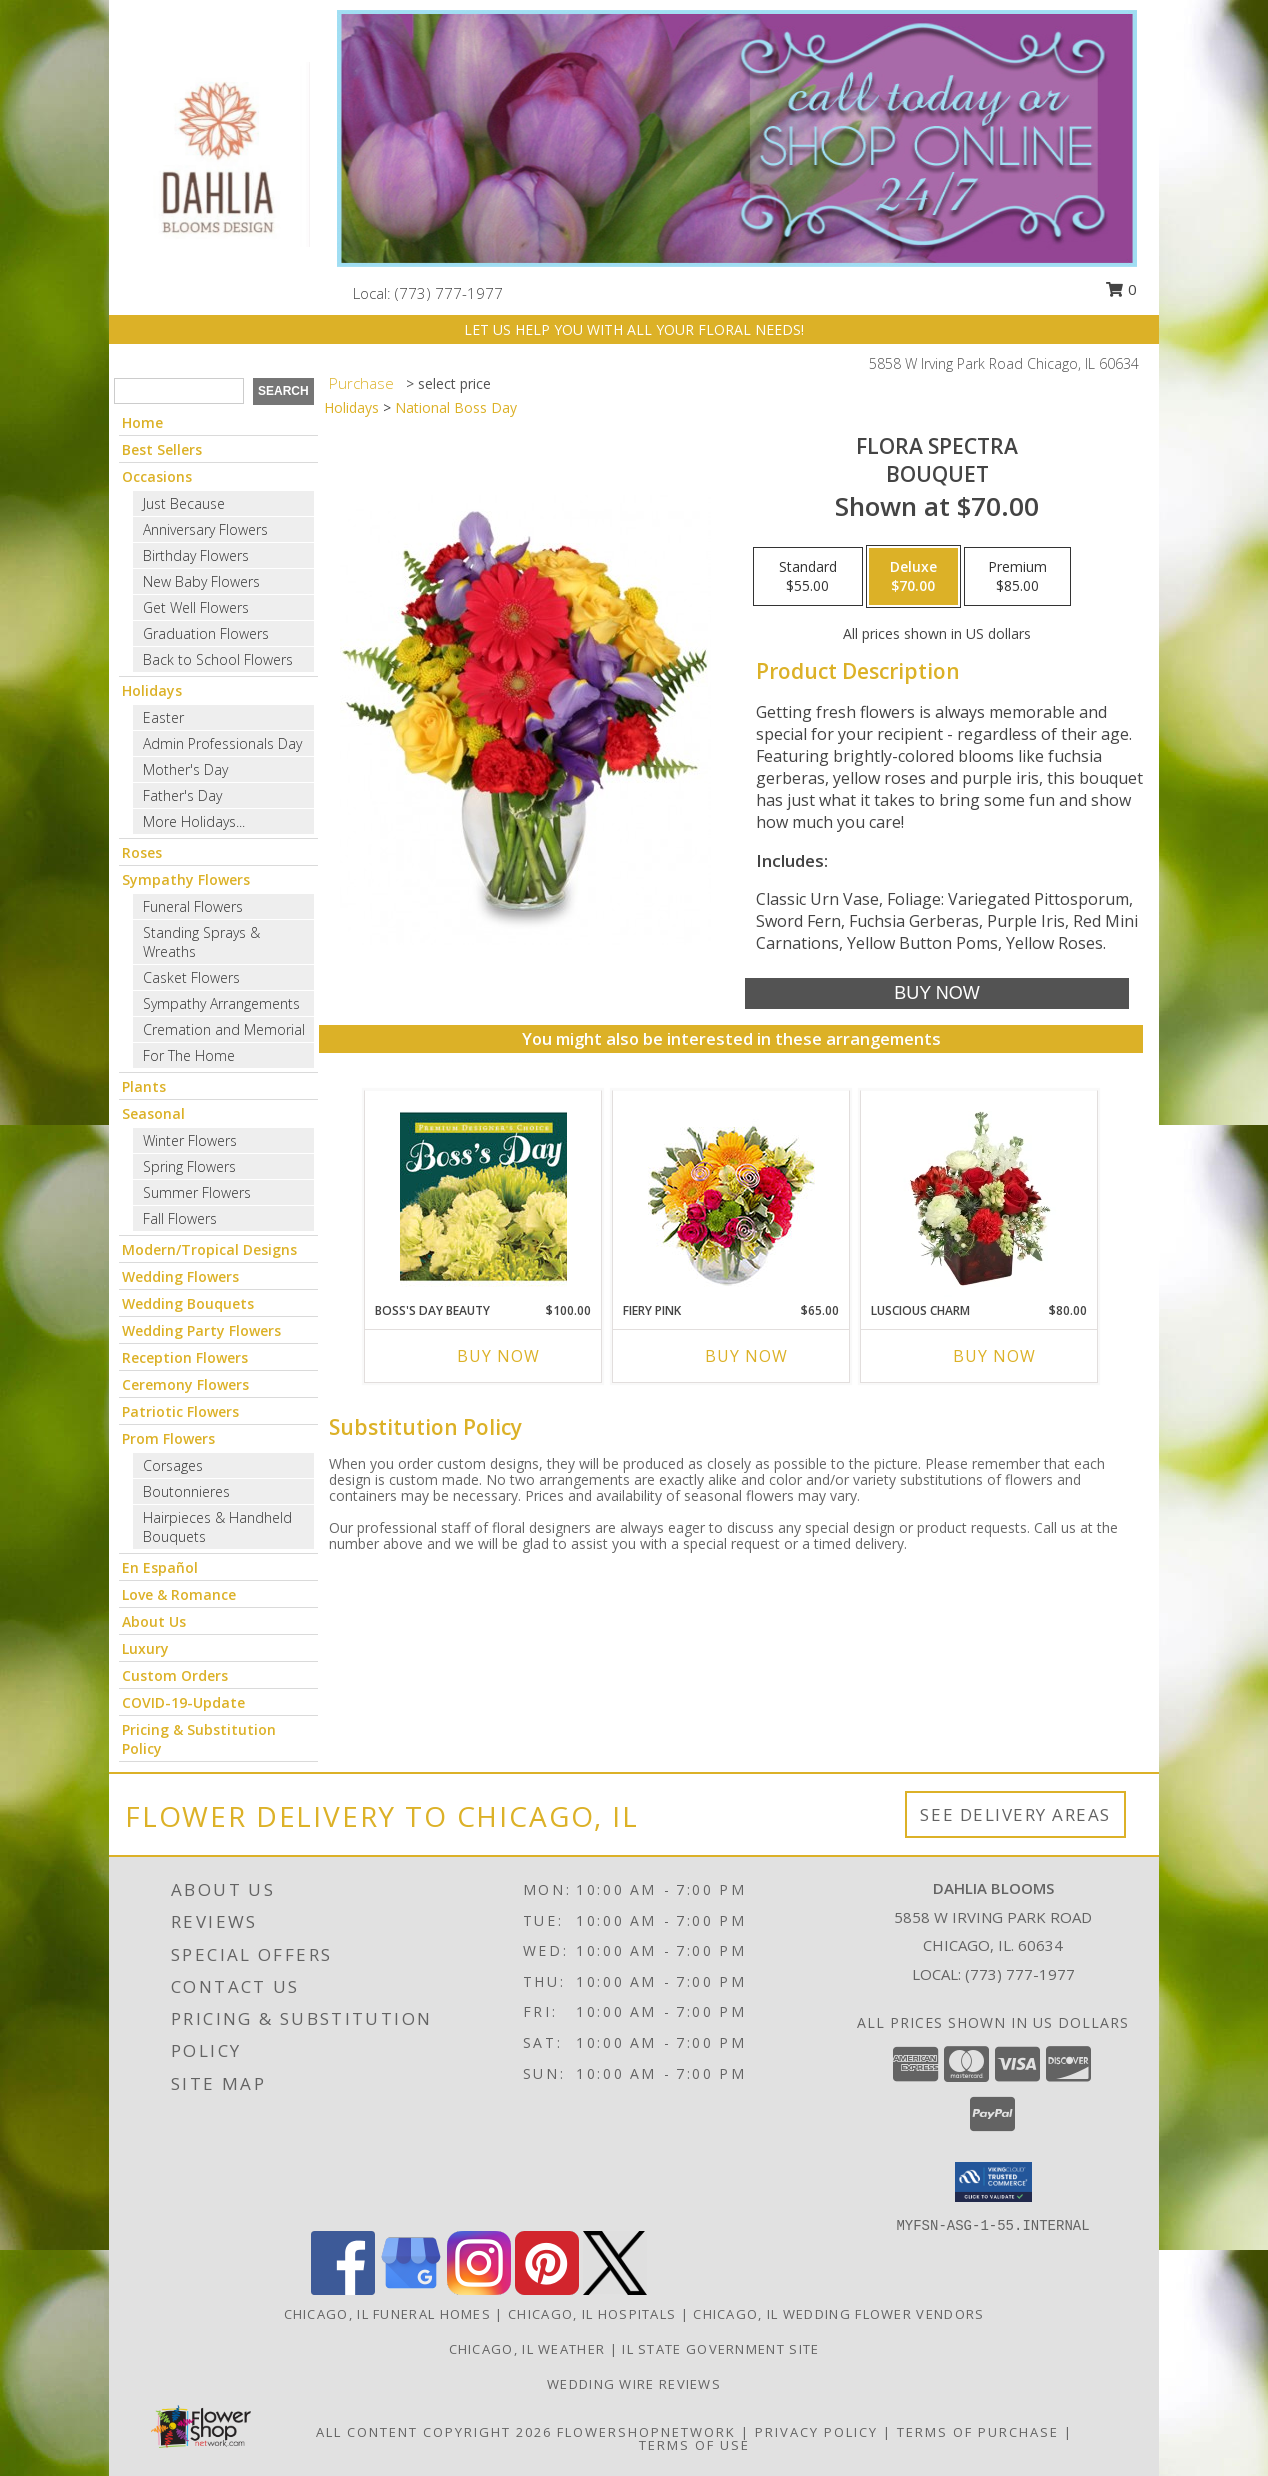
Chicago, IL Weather (527, 2349)
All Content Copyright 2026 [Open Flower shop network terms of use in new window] (434, 2432)
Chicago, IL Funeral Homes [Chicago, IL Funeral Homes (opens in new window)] (388, 2314)
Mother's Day (185, 769)
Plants (144, 1086)
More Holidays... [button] (194, 821)
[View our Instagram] (479, 2289)
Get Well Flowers (196, 607)
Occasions (157, 476)
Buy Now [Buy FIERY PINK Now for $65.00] (746, 1356)
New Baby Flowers (201, 581)
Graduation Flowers (206, 633)
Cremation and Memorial (224, 1029)
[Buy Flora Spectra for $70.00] (936, 993)
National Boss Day (456, 407)
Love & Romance (179, 1594)
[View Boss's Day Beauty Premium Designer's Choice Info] (483, 1196)
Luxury (145, 1648)
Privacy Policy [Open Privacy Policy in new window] (816, 2432)
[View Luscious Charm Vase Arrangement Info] (979, 1196)
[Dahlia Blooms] (216, 152)
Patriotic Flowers (180, 1411)
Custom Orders (175, 1675)
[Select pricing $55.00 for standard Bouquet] (808, 577)
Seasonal (153, 1113)
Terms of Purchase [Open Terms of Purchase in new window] (978, 2432)
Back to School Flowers (218, 659)
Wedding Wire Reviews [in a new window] (634, 2384)
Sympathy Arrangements (221, 1003)
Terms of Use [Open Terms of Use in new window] (694, 2445)
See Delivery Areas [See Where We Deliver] (1015, 1814)
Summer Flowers (197, 1192)
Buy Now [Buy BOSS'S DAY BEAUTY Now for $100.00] (498, 1356)
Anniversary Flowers (205, 529)
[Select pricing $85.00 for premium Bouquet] (1017, 577)
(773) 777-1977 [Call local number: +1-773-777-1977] (449, 293)
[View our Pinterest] (547, 2289)
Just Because (184, 503)
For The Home (189, 1055)
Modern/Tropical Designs (209, 1249)
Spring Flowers (189, 1166)
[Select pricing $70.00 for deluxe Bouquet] (913, 577)
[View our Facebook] (343, 2289)
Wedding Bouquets (188, 1303)
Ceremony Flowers (185, 1384)
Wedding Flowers (180, 1276)
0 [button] (1121, 289)
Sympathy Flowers (186, 879)
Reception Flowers (185, 1357)
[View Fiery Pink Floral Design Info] (731, 1196)
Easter (163, 717)
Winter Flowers (190, 1140)
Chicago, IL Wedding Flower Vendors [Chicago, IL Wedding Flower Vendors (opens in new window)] (838, 2314)
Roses (142, 852)
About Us (154, 1621)
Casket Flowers (191, 977)
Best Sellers (162, 449)
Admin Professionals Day (222, 743)
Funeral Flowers (193, 906)
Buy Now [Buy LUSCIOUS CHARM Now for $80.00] (994, 1356)
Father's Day (182, 795)
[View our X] (615, 2289)
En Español (160, 1567)
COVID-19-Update (183, 1702)
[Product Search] (179, 391)
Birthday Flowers (196, 555)
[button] (993, 2182)
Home (142, 422)
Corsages (173, 1465)
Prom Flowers (168, 1438)
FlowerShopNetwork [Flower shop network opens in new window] (646, 2432)
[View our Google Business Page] (411, 2289)
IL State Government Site (720, 2349)
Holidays (152, 690)
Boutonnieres (186, 1491)
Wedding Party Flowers (201, 1330)
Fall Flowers (180, 1218)
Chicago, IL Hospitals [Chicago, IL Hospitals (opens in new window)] (592, 2314)
